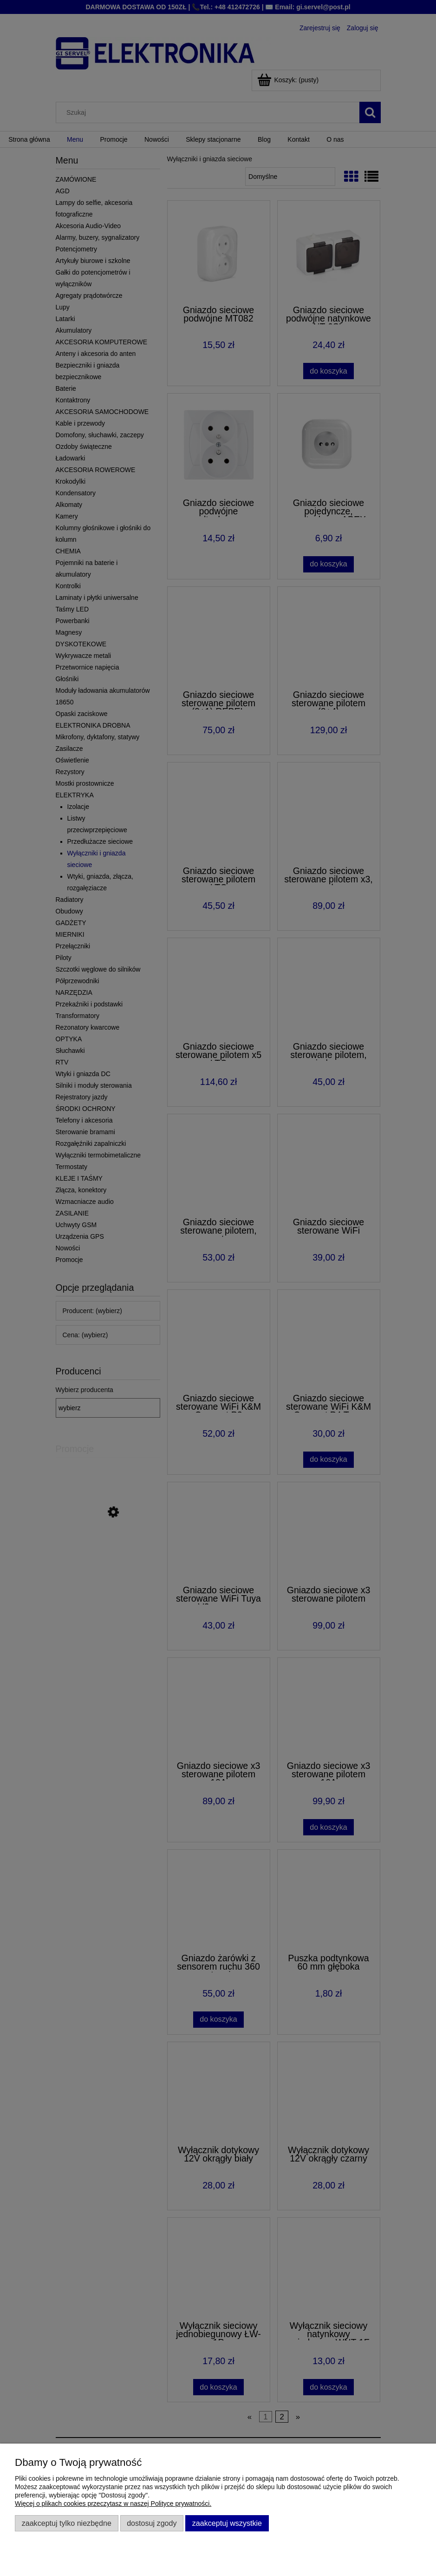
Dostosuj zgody (151, 2523)
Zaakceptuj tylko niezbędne (66, 2523)
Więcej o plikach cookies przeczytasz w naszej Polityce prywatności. (113, 2503)
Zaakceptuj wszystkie (227, 2523)
